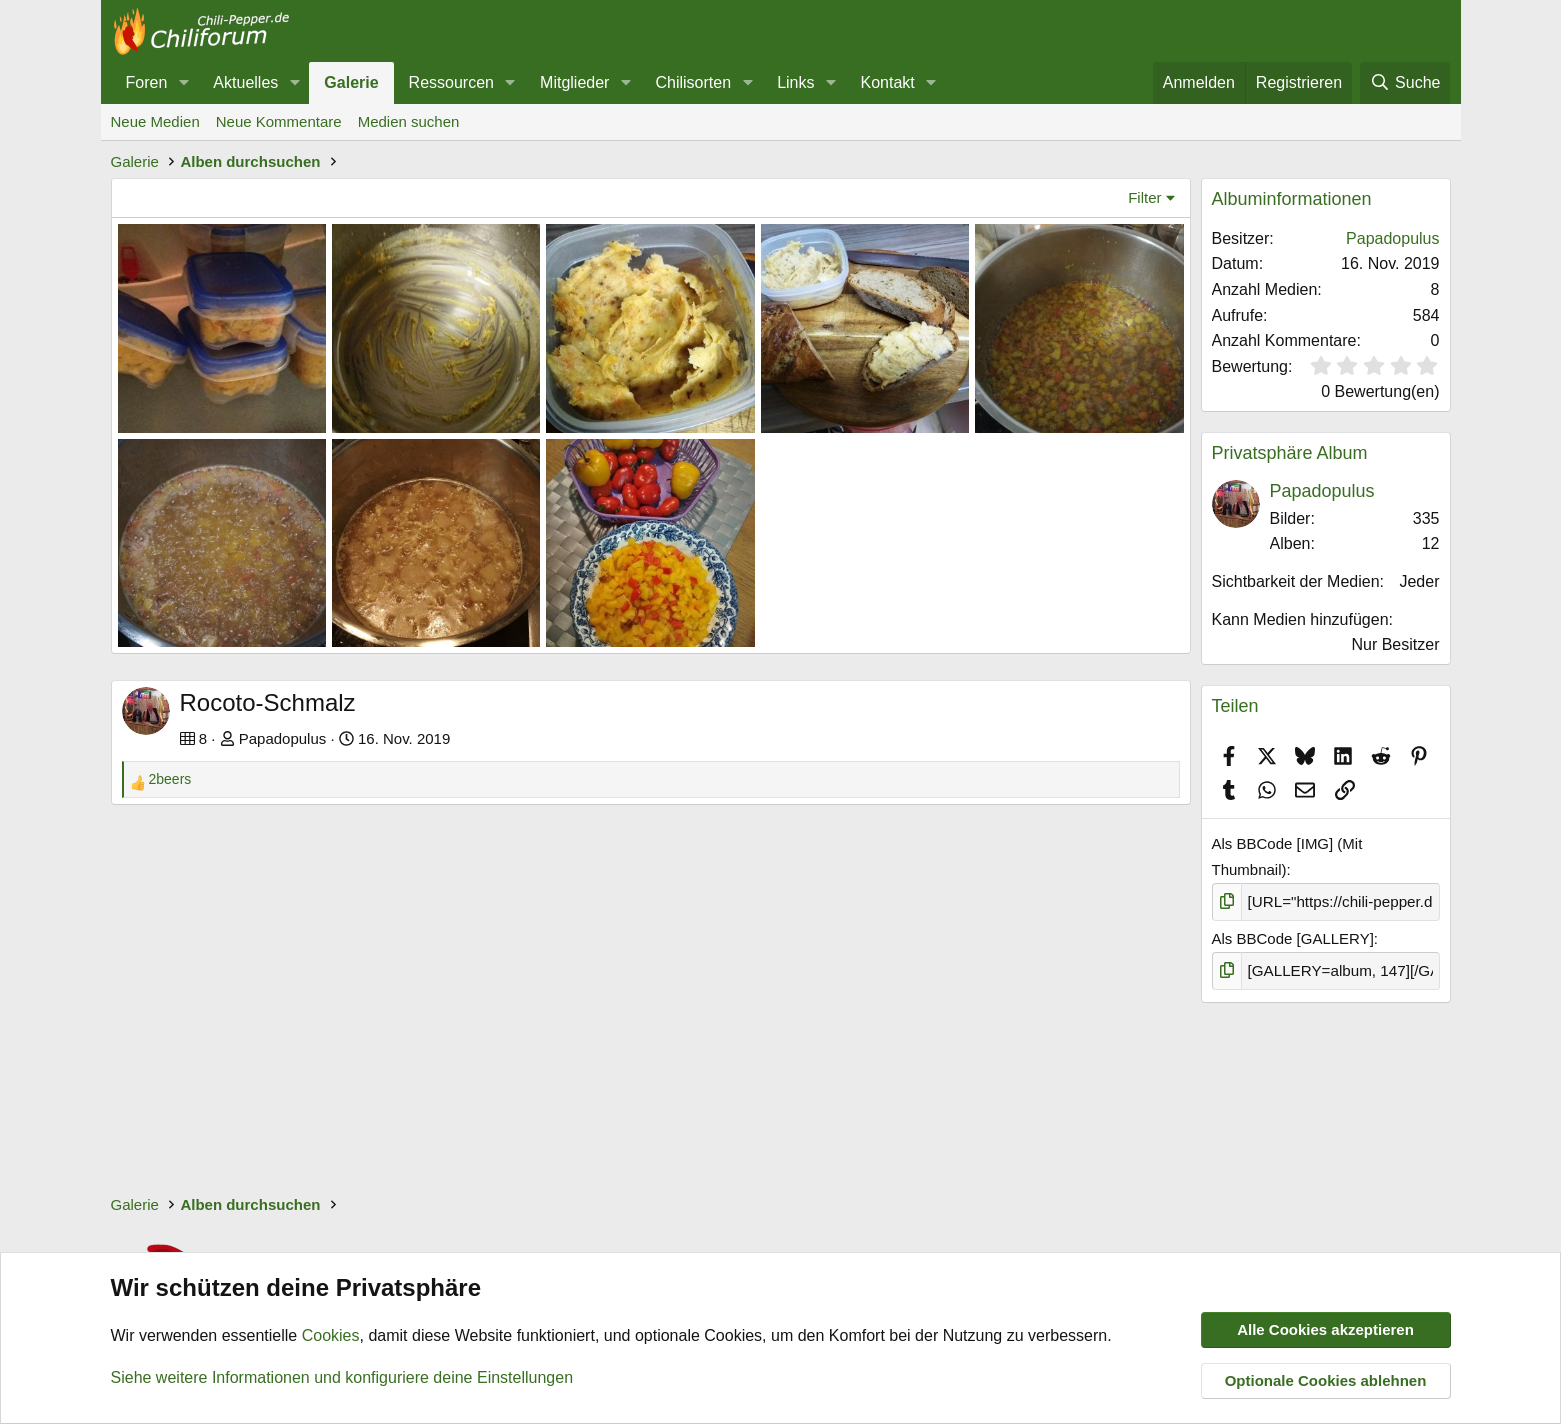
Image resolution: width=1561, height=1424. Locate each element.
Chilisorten (693, 82)
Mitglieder (574, 82)
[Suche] (1405, 83)
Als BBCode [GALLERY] (1293, 938)
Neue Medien (155, 121)
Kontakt (888, 82)
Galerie (351, 82)
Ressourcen (451, 82)
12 (1431, 543)
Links (795, 82)
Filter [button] (1144, 197)
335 (1426, 518)
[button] (183, 83)
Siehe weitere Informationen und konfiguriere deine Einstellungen (342, 1377)
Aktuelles (245, 82)
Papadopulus (283, 738)
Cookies (331, 1336)
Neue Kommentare (279, 121)
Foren (147, 82)
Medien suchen (409, 121)
